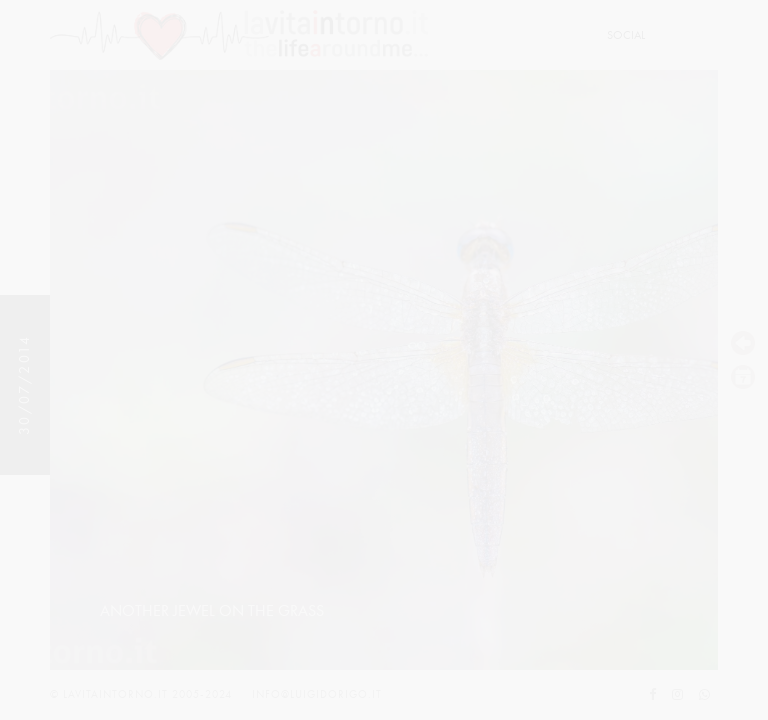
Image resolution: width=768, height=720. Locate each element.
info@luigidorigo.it (317, 694)
